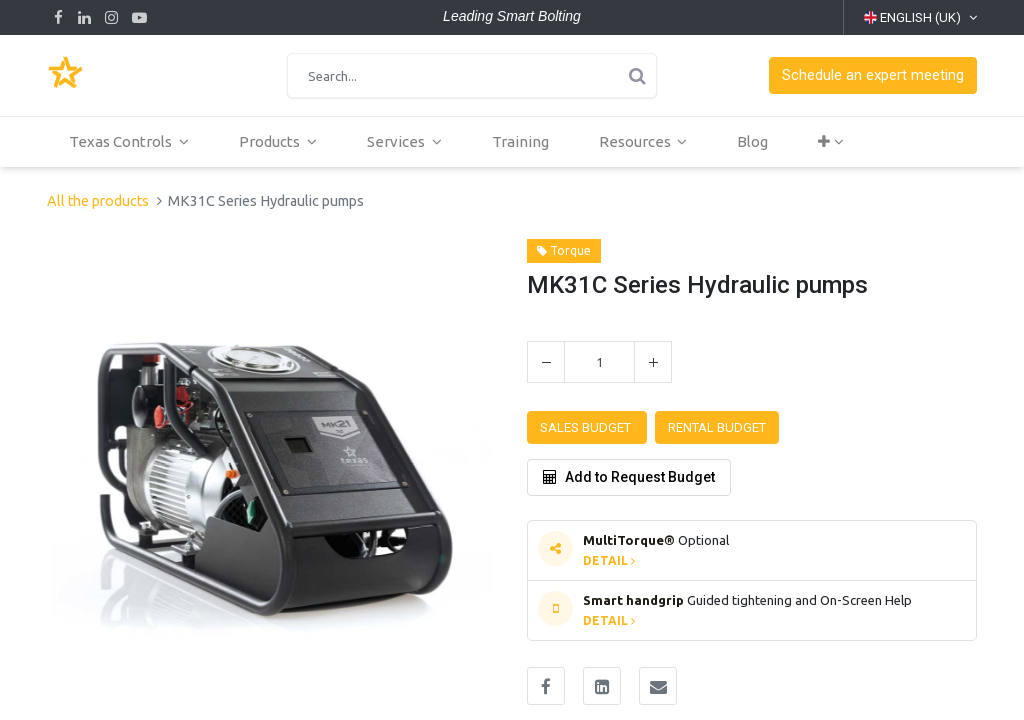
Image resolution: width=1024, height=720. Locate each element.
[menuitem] (522, 142)
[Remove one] (546, 362)
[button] (873, 75)
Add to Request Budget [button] (629, 477)
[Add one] (653, 362)
